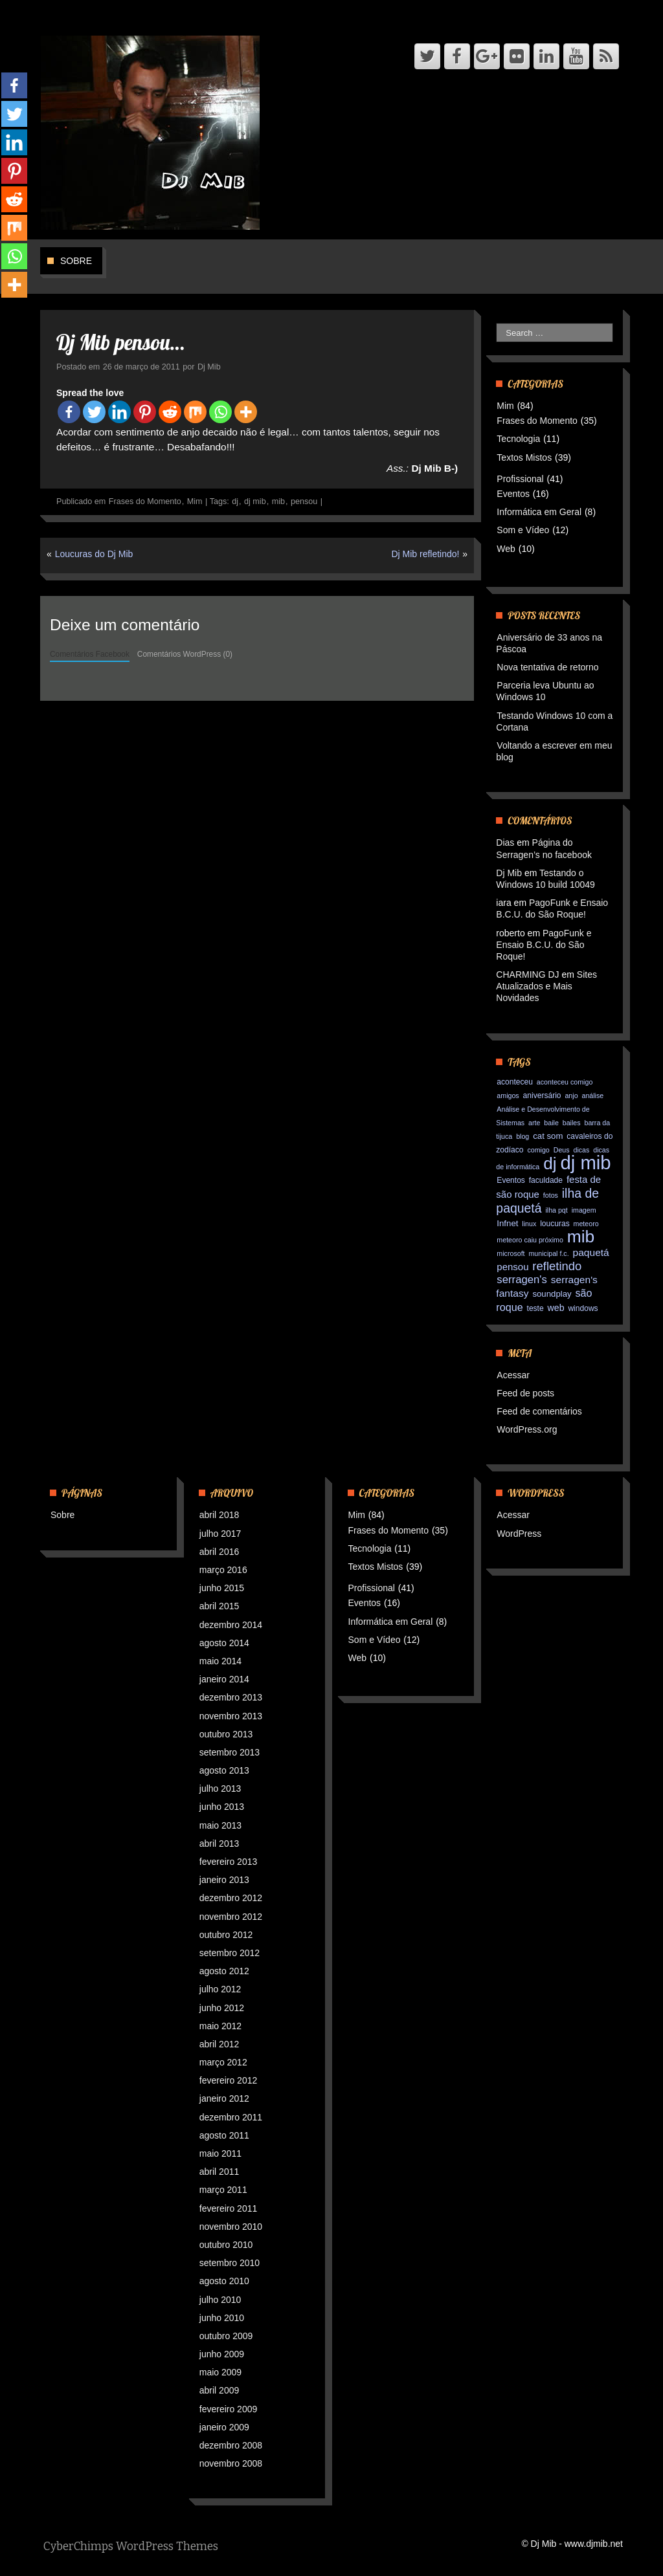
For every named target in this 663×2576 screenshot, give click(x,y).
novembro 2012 (230, 1916)
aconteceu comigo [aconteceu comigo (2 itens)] (565, 1082)
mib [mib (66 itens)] (581, 1236)
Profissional (520, 479)
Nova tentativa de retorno (547, 667)
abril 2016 (219, 1552)
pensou (304, 501)
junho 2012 (221, 2008)
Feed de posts (525, 1393)
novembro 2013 (230, 1716)
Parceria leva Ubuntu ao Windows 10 (545, 691)
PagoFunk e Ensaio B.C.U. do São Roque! (543, 945)
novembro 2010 (230, 2226)
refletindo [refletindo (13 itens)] (556, 1266)
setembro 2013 (229, 1752)
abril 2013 (219, 1843)
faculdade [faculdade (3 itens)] (546, 1180)
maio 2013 (220, 1825)
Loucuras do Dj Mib (94, 554)
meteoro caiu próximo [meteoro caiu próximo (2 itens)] (530, 1240)
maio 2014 (220, 1661)
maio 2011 (220, 2153)
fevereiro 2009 (228, 2409)
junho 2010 (221, 2318)
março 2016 (223, 1570)
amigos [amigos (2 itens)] (508, 1095)
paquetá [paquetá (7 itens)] (591, 1252)
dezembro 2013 (230, 1697)
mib (278, 501)
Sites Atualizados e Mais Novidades (546, 986)
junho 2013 (221, 1806)
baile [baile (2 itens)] (551, 1123)
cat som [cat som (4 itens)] (548, 1136)
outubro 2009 (226, 2336)
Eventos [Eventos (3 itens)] (511, 1180)
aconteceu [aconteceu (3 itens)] (515, 1081)
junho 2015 (221, 1588)
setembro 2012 (229, 1953)
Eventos (513, 494)
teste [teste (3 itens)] (535, 1308)
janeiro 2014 (224, 1679)
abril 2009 (219, 2390)
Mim (195, 501)
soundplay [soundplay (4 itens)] (551, 1294)
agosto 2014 (224, 1643)
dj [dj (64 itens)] (549, 1163)
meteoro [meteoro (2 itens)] (586, 1223)
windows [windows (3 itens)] (583, 1308)
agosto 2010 (224, 2281)
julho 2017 (220, 1533)
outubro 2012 (226, 1935)
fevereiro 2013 (228, 1861)
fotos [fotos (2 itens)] (550, 1195)
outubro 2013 (226, 1734)
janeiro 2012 (224, 2098)
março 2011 (223, 2190)
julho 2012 (220, 1989)
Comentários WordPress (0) (184, 654)
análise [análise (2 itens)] (592, 1095)
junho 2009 (221, 2354)
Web (506, 549)
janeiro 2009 (224, 2427)
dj (235, 501)
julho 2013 (220, 1788)
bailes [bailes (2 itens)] (572, 1123)
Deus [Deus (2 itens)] (562, 1150)
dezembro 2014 (230, 1625)
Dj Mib (209, 366)
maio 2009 (220, 2372)
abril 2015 (219, 1606)
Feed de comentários (539, 1411)
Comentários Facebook (89, 654)
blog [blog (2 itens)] (522, 1136)
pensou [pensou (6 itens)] (512, 1266)
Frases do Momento (145, 501)
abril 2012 (219, 2044)
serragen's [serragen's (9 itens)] (522, 1279)
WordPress (519, 1533)
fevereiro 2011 (228, 2208)
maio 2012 (220, 2026)
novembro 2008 (230, 2463)
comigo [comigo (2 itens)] (538, 1150)
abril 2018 (219, 1515)
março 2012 (223, 2062)
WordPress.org (527, 1429)
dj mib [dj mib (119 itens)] (585, 1162)
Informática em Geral (539, 512)
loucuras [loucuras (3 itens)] (555, 1223)
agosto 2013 (224, 1770)
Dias (505, 842)
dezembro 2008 (230, 2445)
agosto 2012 (224, 1971)
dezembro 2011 (230, 2117)
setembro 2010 (229, 2263)
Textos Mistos (524, 457)
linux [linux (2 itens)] (529, 1223)
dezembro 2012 (230, 1898)
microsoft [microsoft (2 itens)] (510, 1253)
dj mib (255, 501)
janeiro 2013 (224, 1880)
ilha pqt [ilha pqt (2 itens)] (556, 1210)
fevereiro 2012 (228, 2080)
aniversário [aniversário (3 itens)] (542, 1095)
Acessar (513, 1375)
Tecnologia (518, 439)
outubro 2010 (226, 2245)
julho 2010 (220, 2300)
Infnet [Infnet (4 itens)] (507, 1223)
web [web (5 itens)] (556, 1308)
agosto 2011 (224, 2135)
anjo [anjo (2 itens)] (571, 1095)
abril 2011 (219, 2171)
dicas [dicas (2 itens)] (581, 1150)
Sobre (76, 261)
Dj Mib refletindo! (425, 554)
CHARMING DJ (527, 974)
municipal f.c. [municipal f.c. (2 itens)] (548, 1253)
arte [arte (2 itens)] (534, 1123)
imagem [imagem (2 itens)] (584, 1210)
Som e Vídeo (523, 530)
